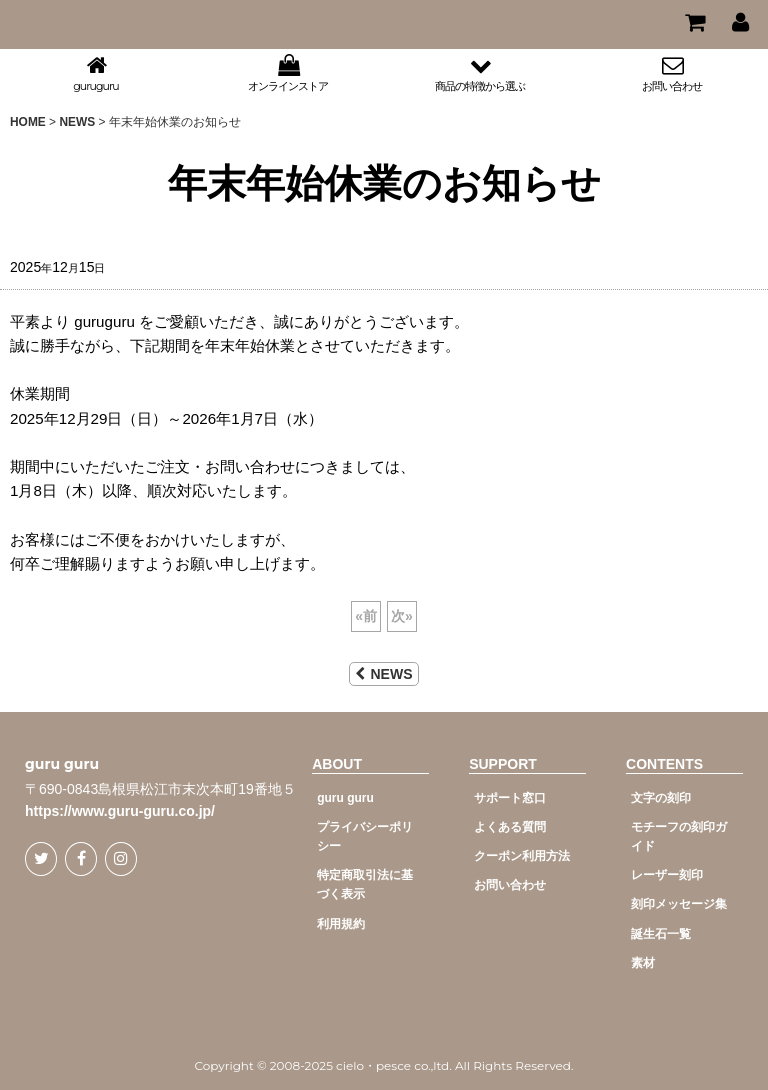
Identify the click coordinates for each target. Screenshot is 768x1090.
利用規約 (341, 924)
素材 (643, 963)
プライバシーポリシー (365, 836)
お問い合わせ (510, 885)
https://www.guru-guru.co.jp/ (120, 811)
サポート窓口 (510, 798)
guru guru (62, 764)
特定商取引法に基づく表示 (365, 884)
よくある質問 (510, 827)
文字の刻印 (661, 798)
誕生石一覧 (661, 934)
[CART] (694, 22)
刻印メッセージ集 (679, 904)
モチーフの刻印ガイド (679, 836)
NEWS (383, 674)
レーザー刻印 (667, 875)
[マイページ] (740, 22)
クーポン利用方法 (522, 856)
